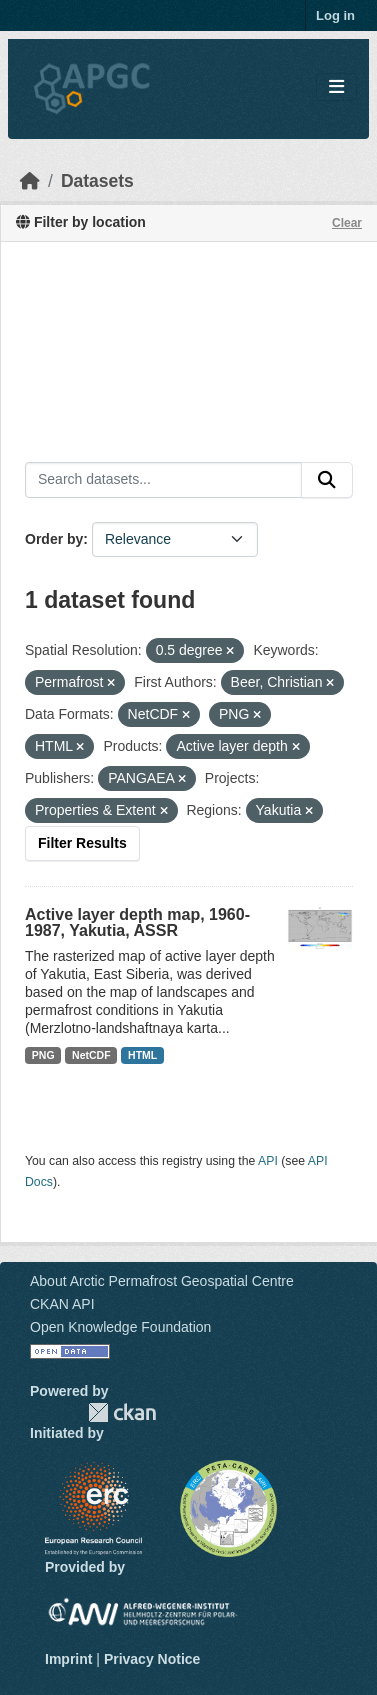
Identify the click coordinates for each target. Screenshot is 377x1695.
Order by (54, 539)
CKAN (122, 1412)
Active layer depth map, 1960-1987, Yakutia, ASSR (137, 922)
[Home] (30, 181)
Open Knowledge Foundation (120, 1327)
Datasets (97, 181)
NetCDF (91, 1055)
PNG (43, 1055)
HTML (142, 1055)
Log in (335, 15)
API (268, 1161)
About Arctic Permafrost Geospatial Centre (162, 1281)
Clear (347, 223)
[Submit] (327, 480)
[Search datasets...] (163, 480)
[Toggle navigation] (336, 87)
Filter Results (82, 843)
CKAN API (62, 1304)
